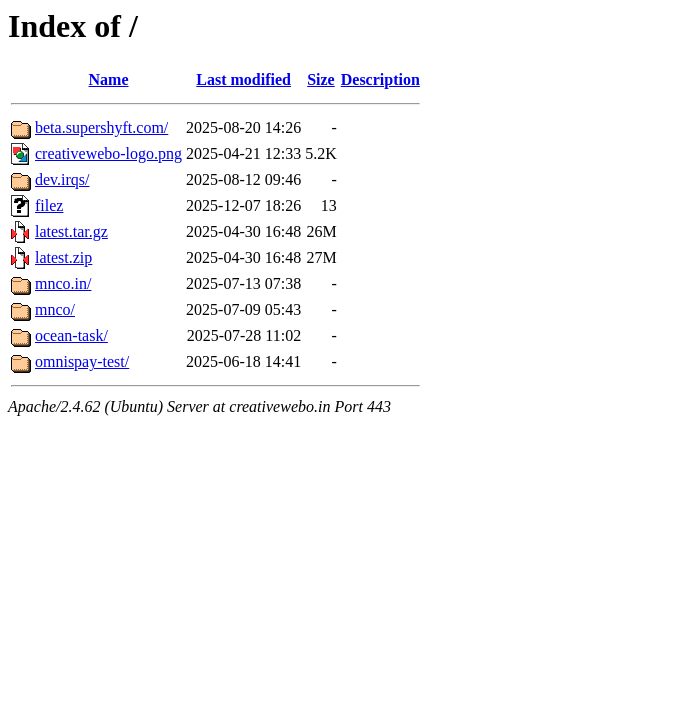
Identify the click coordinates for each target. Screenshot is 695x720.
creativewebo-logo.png (108, 153)
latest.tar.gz (71, 231)
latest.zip (63, 257)
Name (109, 79)
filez (49, 205)
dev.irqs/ (62, 179)
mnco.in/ (63, 283)
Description (380, 79)
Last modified (243, 79)
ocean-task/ (71, 335)
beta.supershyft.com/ (101, 127)
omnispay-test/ (82, 361)
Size (321, 79)
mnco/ (55, 309)
